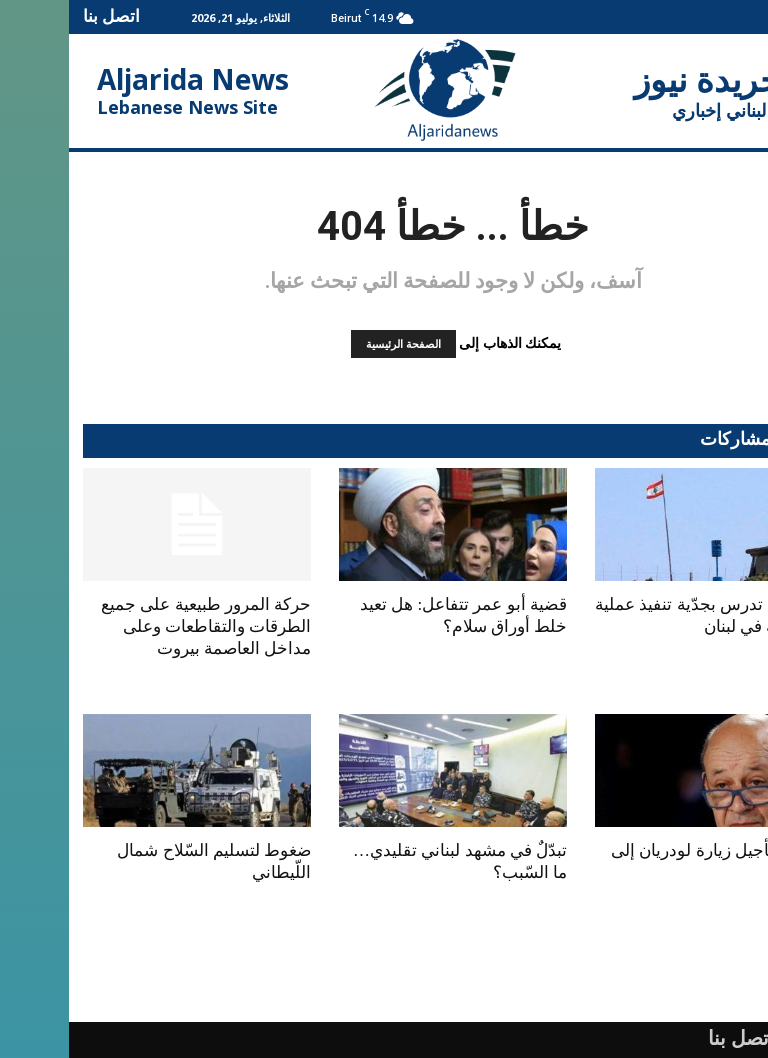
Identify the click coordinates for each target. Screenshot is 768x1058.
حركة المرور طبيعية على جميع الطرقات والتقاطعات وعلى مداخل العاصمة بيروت (137, 626)
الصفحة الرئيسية (334, 344)
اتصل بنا (42, 15)
